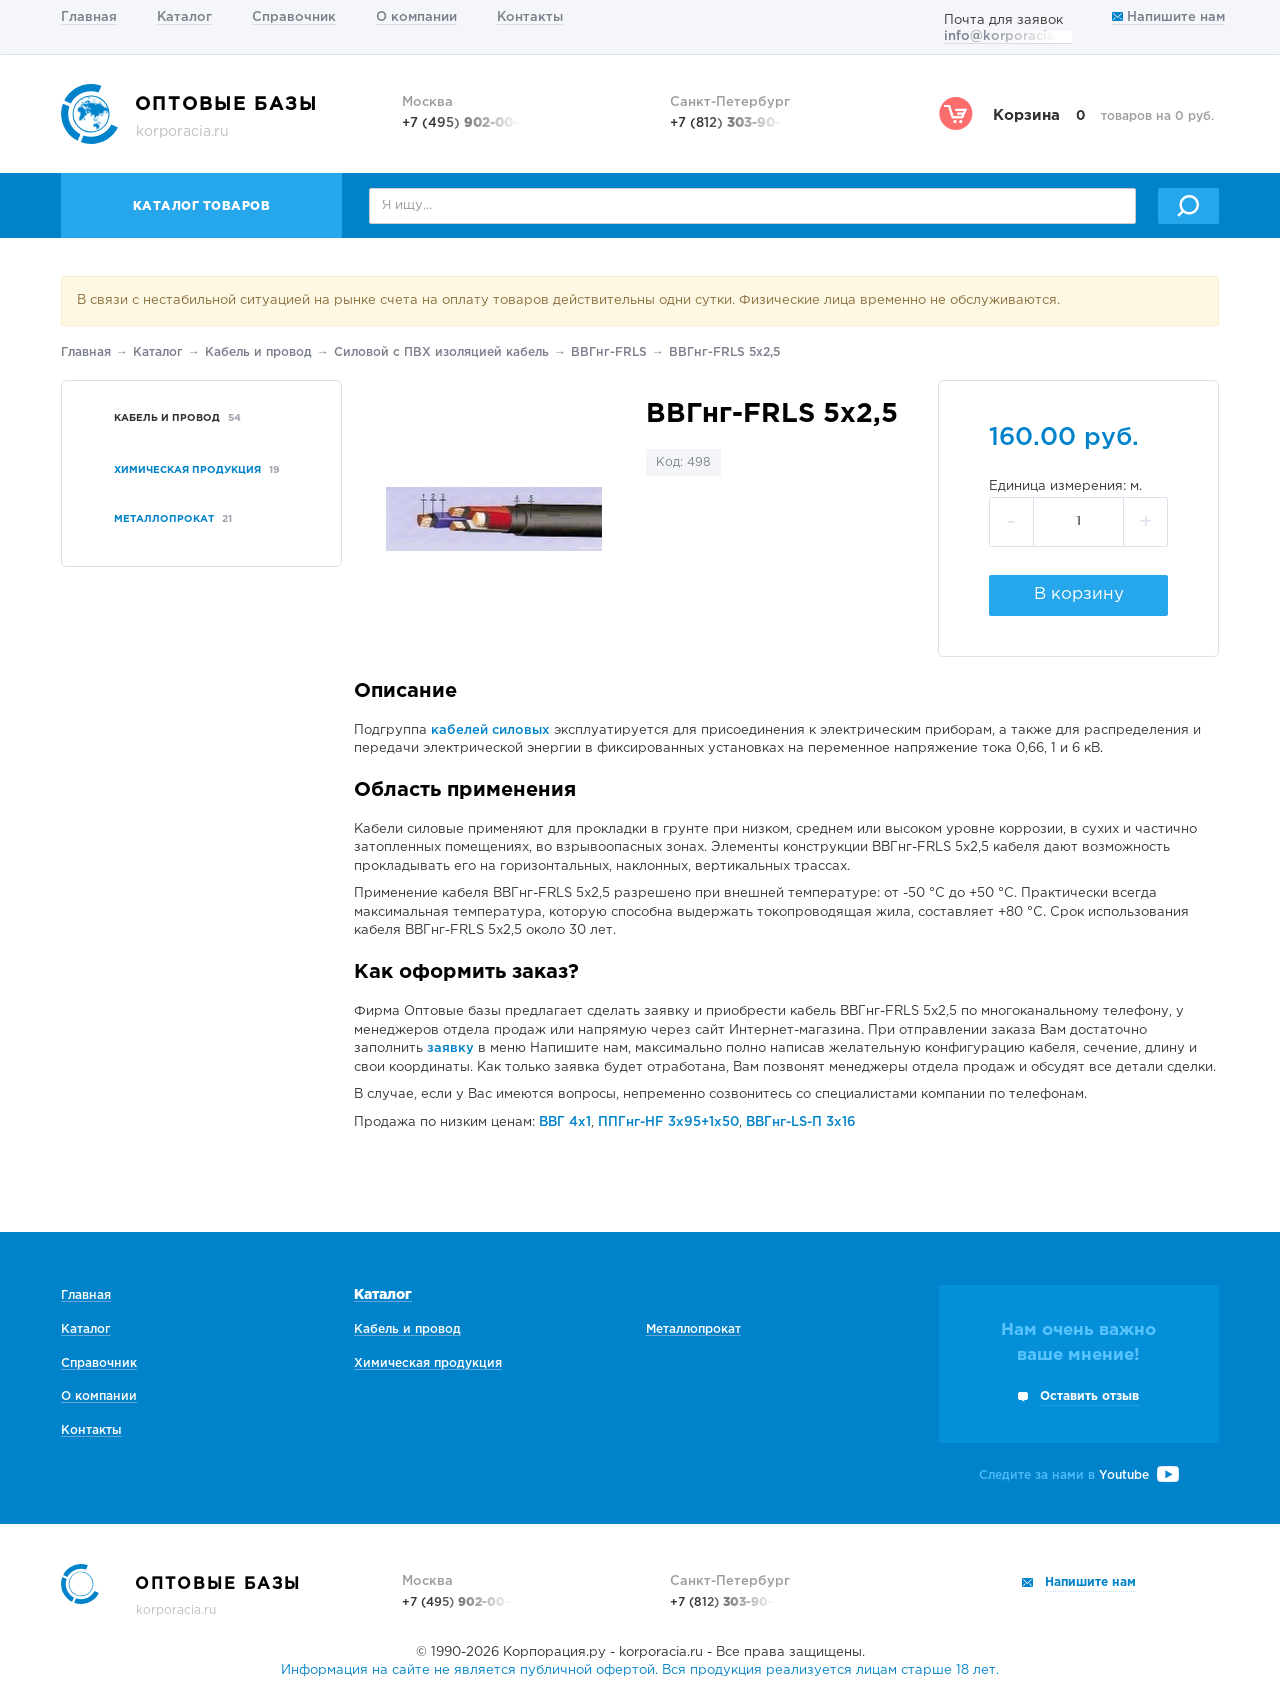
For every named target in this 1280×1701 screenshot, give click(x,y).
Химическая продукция (428, 1363)
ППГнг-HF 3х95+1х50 (668, 1122)
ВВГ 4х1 (565, 1122)
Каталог (184, 17)
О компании (416, 17)
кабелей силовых (490, 730)
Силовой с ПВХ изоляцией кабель (441, 352)
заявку (450, 1048)
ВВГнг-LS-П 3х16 (801, 1122)
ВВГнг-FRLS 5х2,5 (724, 352)
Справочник (294, 17)
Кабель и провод (258, 352)
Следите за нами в (1079, 1475)
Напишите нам (1168, 17)
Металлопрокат (693, 1329)
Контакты (530, 17)
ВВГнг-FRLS (609, 352)
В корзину (1079, 594)
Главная (89, 17)
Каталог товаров (202, 206)
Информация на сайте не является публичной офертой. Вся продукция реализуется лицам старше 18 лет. (640, 1670)
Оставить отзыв (1089, 1396)
